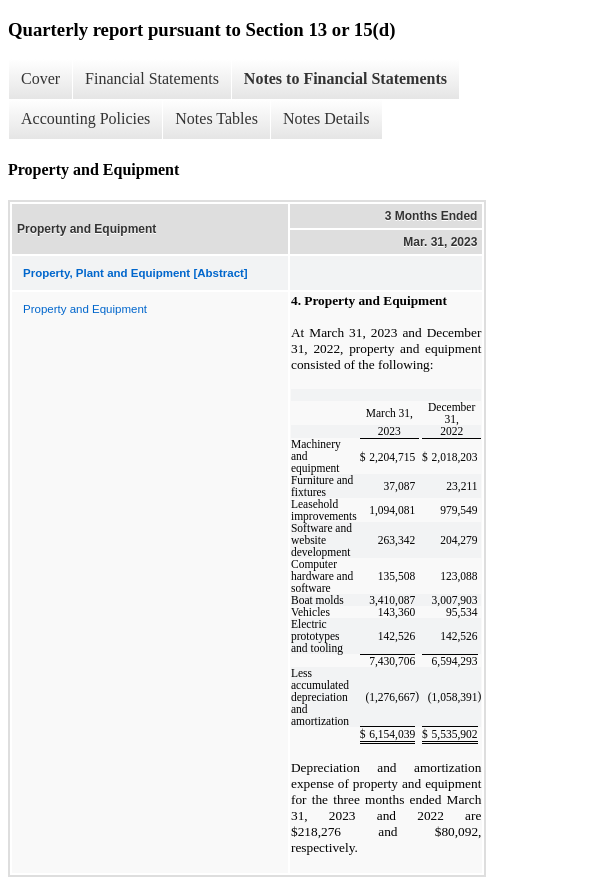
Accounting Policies (85, 118)
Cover (40, 78)
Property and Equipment (85, 309)
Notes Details (326, 118)
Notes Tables (216, 118)
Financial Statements (152, 78)
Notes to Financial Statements (345, 78)
